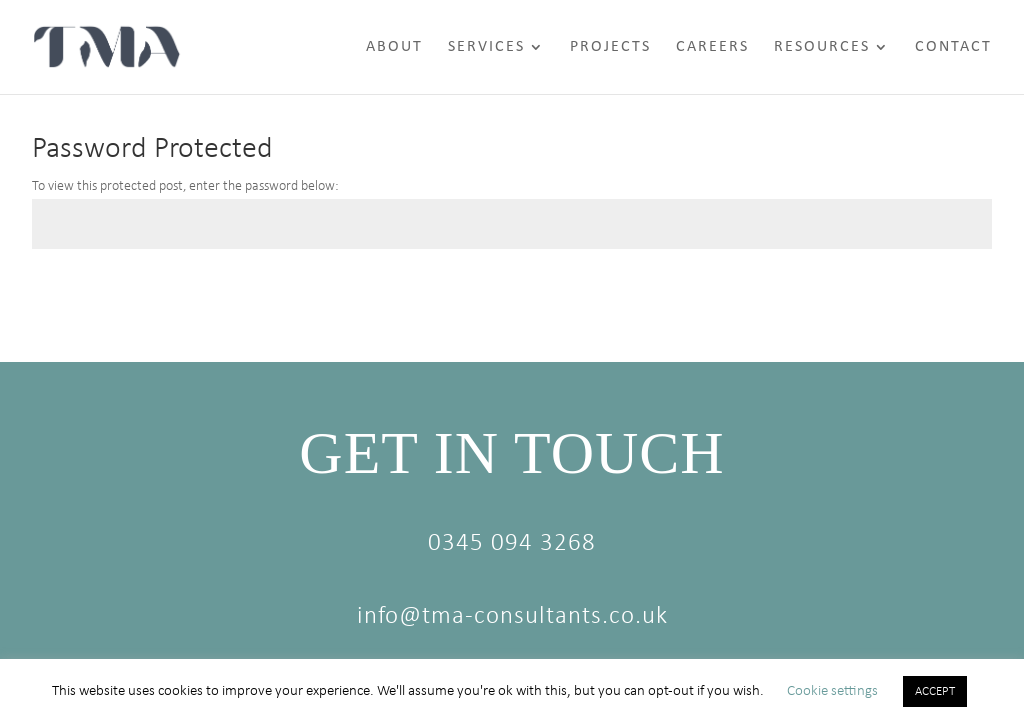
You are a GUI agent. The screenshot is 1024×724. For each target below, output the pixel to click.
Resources (822, 47)
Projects (610, 47)
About (394, 47)
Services (486, 47)
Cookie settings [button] (832, 691)
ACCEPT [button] (935, 691)
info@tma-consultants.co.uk (512, 616)
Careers (712, 47)
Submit (942, 296)
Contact (953, 47)
